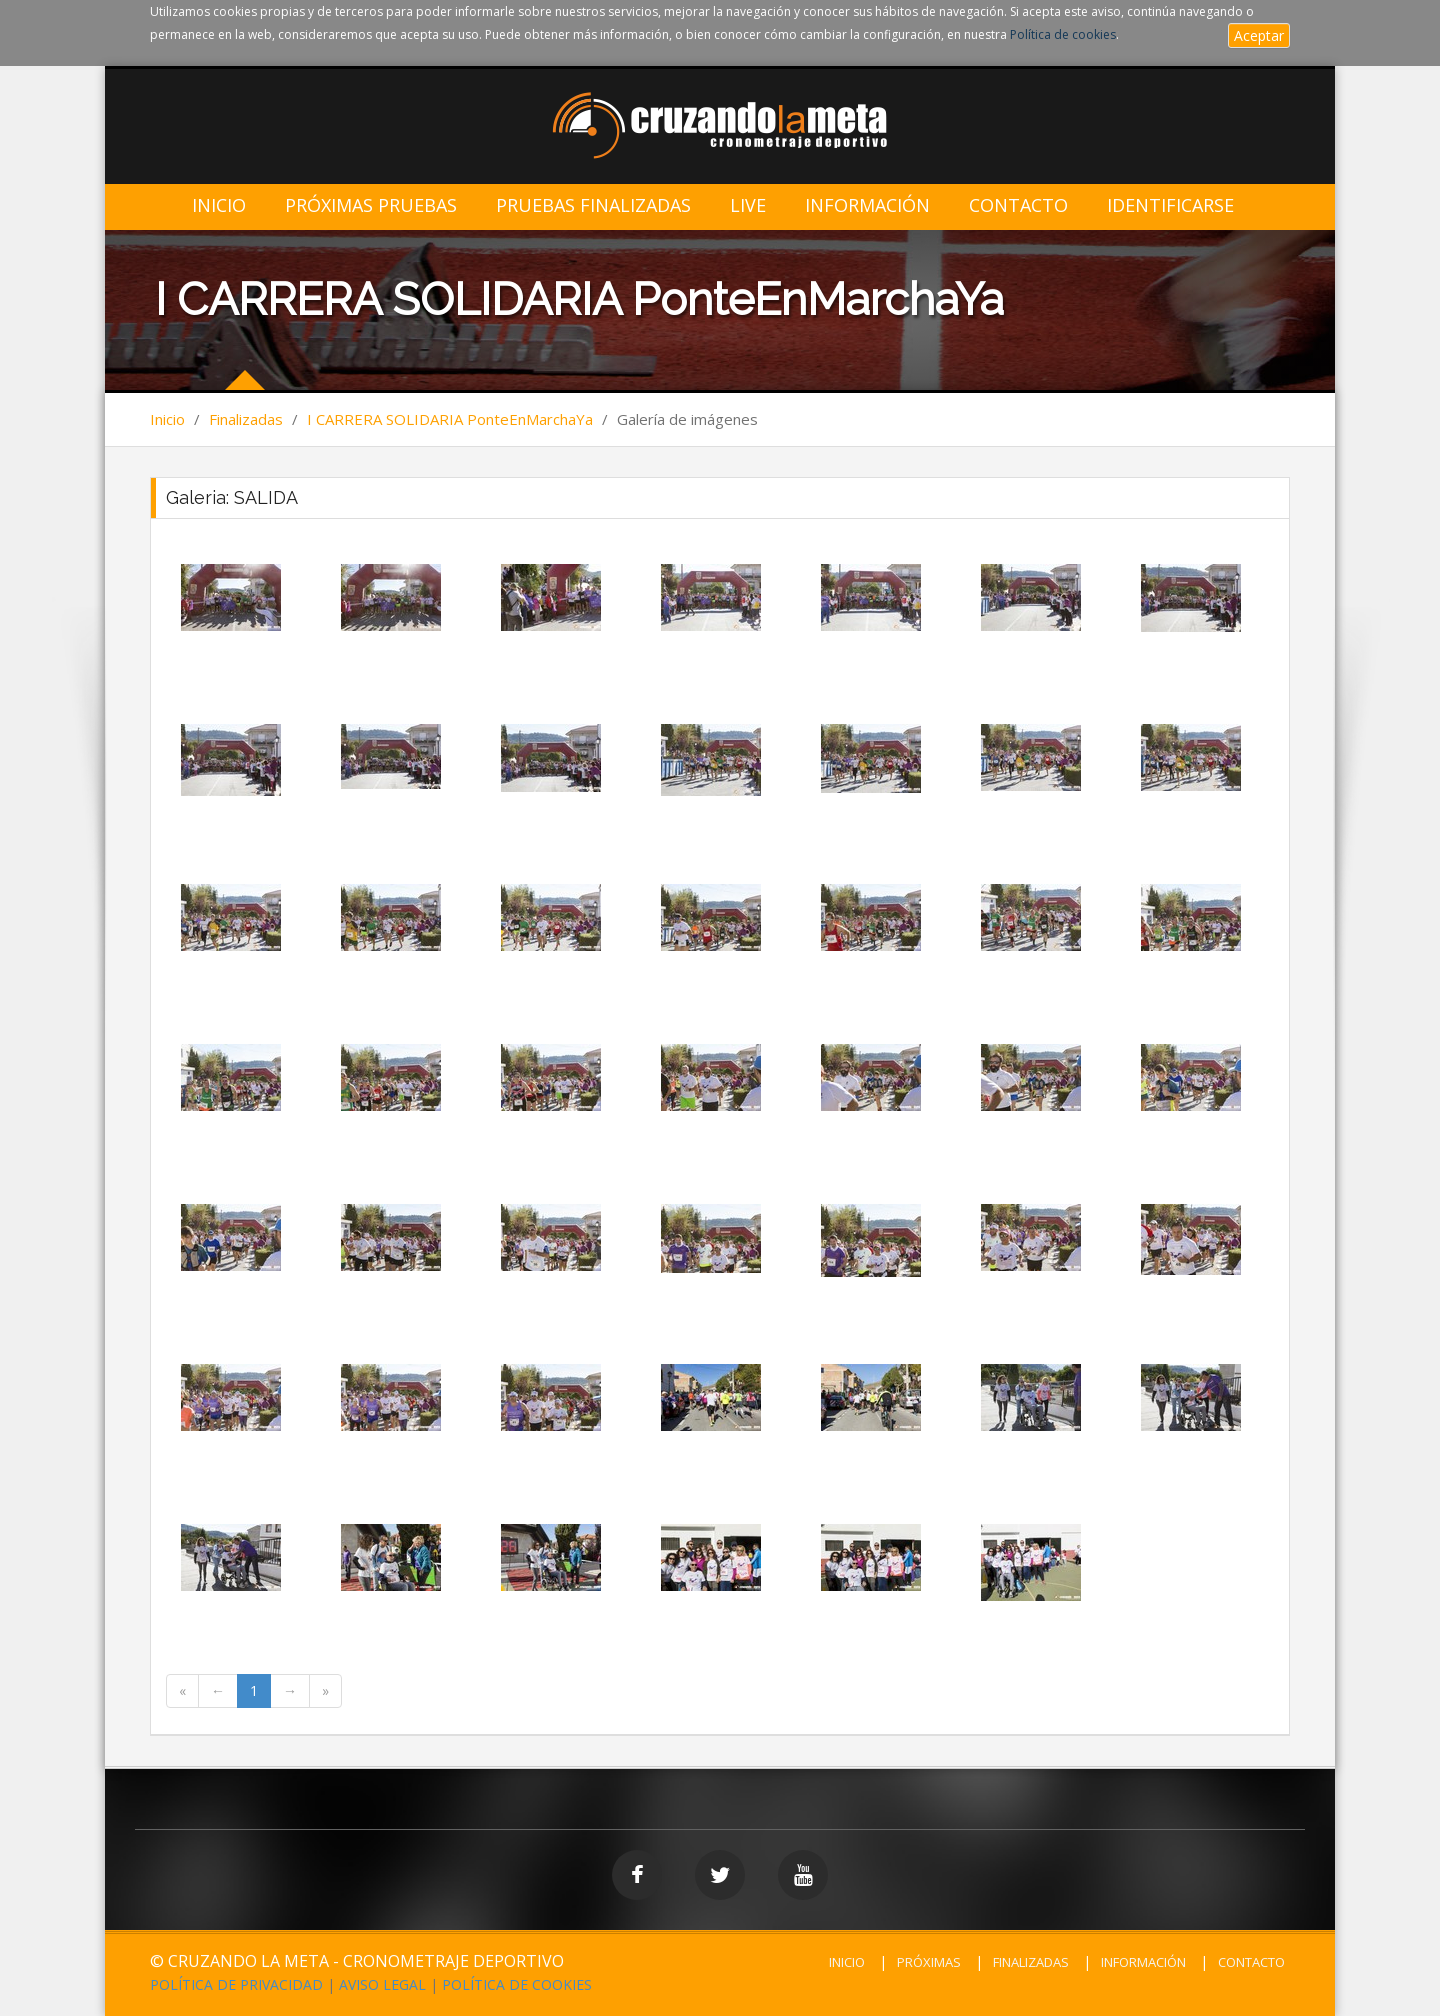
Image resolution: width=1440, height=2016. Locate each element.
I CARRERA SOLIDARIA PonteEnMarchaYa (450, 419)
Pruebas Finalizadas (593, 205)
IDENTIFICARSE (1170, 205)
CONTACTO (1251, 1962)
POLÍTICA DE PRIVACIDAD (236, 1984)
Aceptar (1259, 35)
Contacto (1018, 205)
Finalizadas (246, 419)
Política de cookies (1063, 34)
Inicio (219, 205)
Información (867, 205)
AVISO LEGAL (382, 1984)
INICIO (847, 1962)
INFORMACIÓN (1143, 1962)
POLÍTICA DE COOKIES (517, 1984)
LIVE (748, 205)
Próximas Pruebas (371, 205)
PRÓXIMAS (929, 1962)
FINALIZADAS (1031, 1962)
